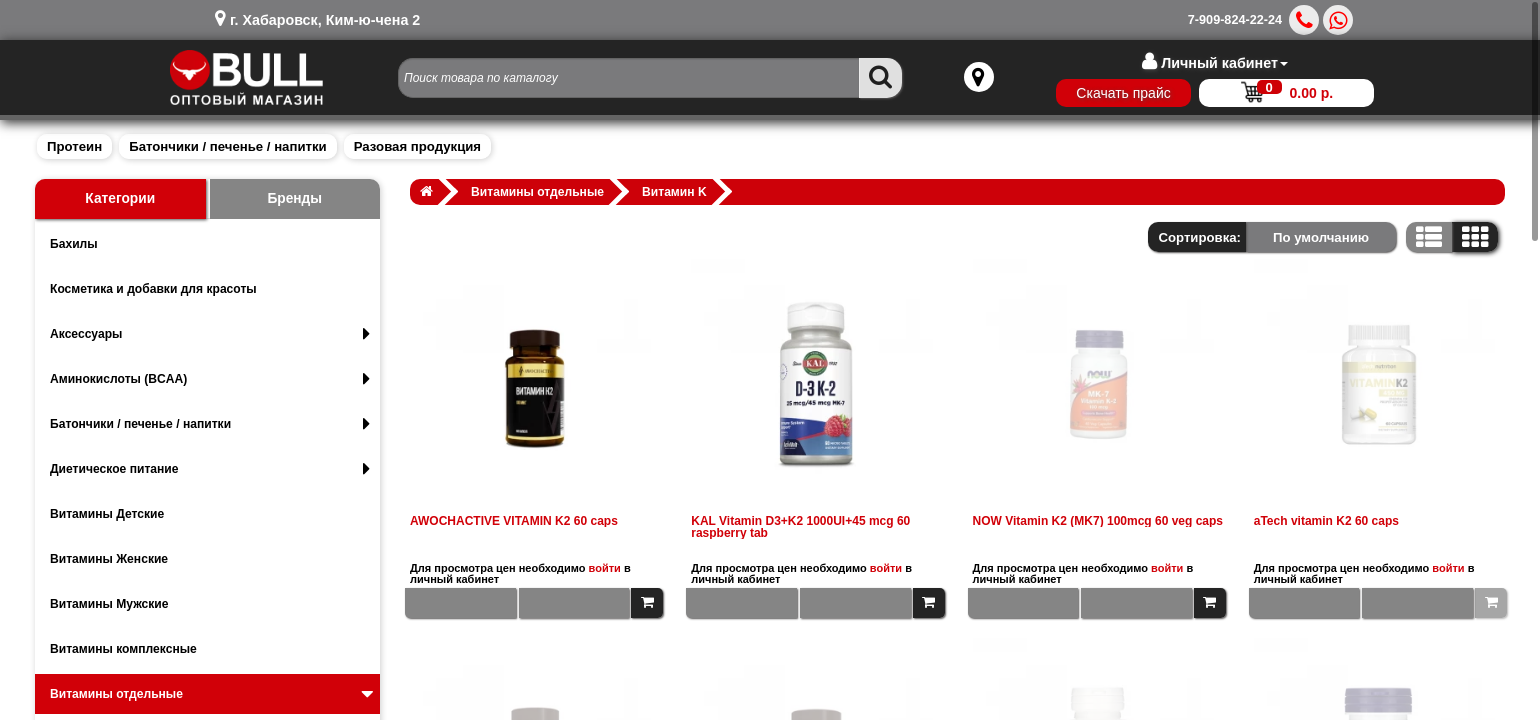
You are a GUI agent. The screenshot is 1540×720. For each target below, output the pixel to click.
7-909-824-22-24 (1235, 20)
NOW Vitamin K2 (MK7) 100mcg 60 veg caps (1098, 521)
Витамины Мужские (109, 604)
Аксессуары (210, 334)
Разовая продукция (417, 146)
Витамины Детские (107, 514)
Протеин (74, 146)
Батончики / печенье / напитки (227, 146)
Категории (120, 198)
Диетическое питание (210, 469)
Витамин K (674, 192)
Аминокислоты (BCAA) (210, 379)
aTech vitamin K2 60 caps (1326, 521)
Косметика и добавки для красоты (153, 289)
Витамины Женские (109, 559)
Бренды (294, 198)
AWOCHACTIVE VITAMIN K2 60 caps (514, 521)
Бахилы (74, 244)
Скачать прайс (1113, 93)
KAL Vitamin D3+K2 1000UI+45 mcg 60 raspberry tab (800, 527)
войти (605, 568)
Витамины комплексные (123, 649)
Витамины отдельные (213, 694)
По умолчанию (1321, 237)
